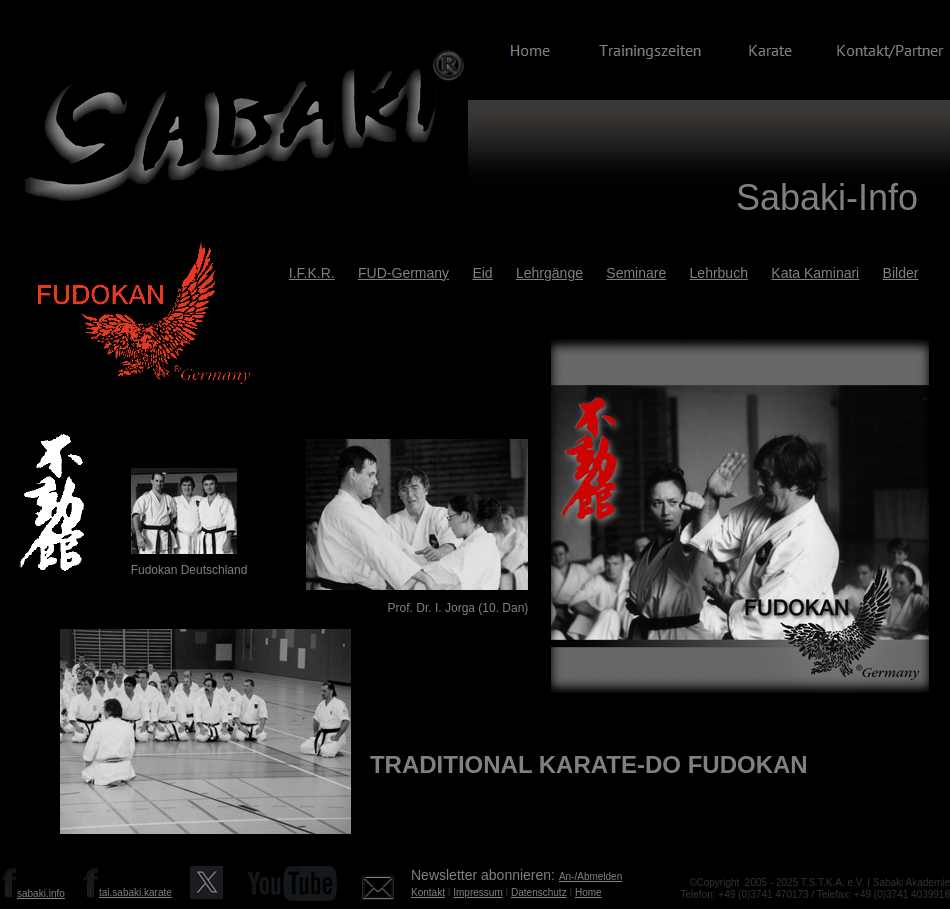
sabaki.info (41, 893)
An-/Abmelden (590, 876)
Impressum (477, 892)
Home (588, 892)
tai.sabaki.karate (135, 892)
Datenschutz (539, 892)
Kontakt (428, 892)
